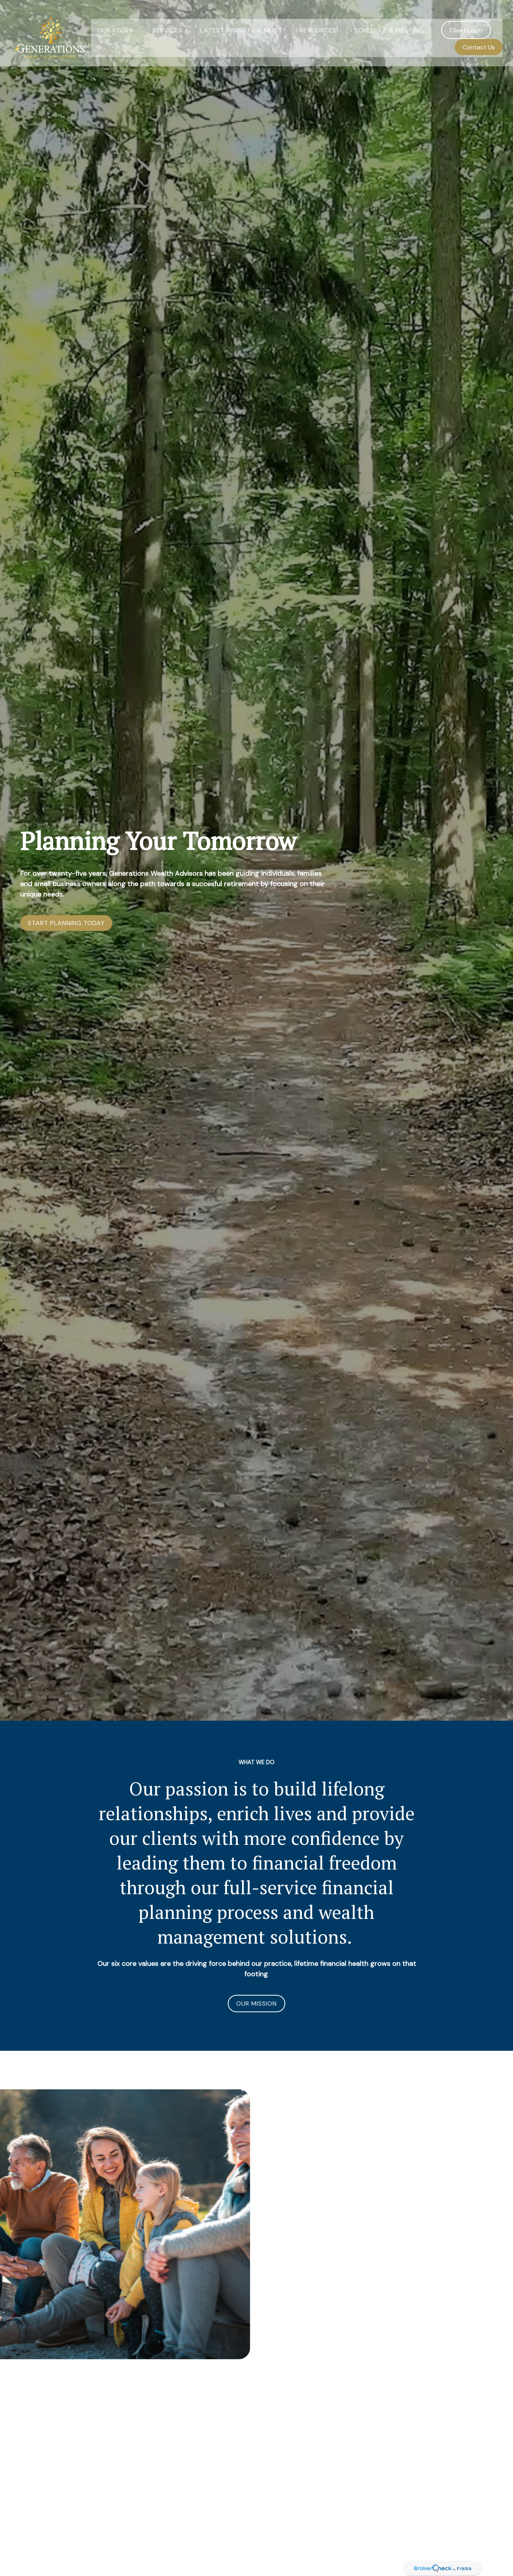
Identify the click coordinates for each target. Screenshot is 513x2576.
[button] (116, 20)
